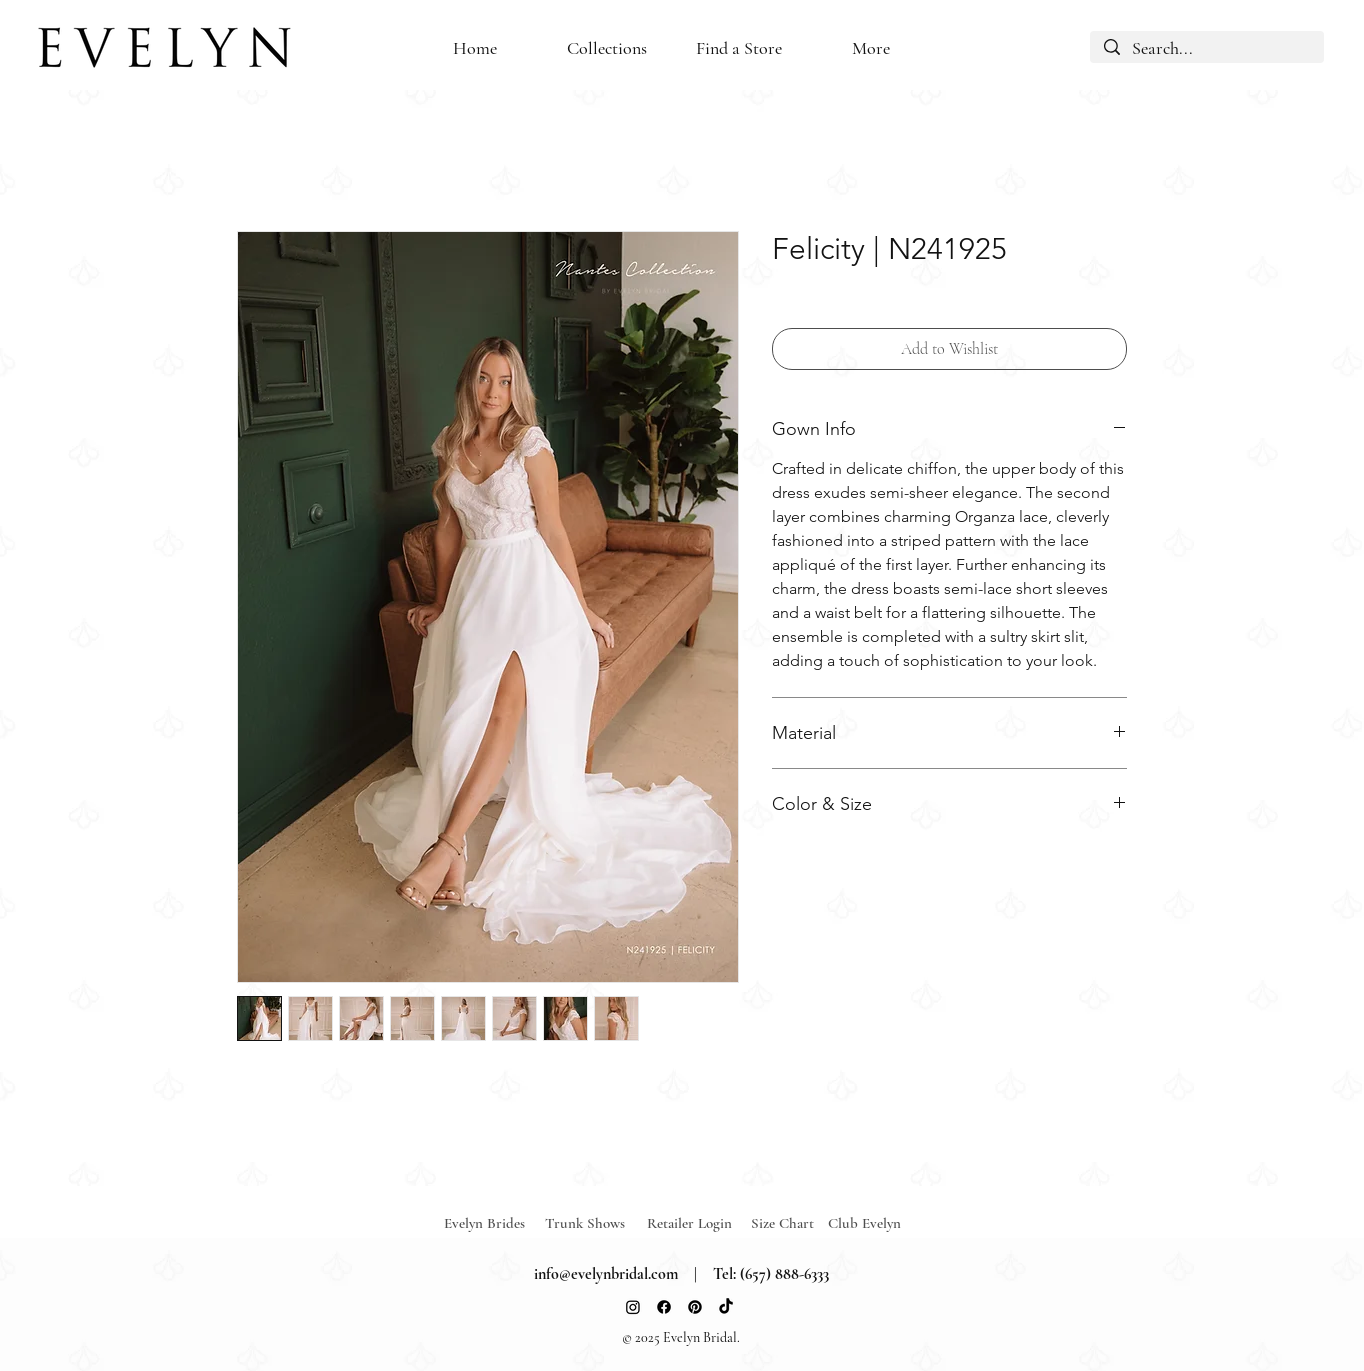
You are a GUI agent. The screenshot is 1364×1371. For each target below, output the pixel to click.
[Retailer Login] (698, 1223)
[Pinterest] (695, 1307)
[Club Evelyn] (864, 1223)
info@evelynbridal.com (606, 1274)
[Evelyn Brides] (495, 1223)
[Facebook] (664, 1307)
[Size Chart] (785, 1223)
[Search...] (1207, 49)
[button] (739, 48)
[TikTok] (726, 1307)
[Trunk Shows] (596, 1223)
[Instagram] (633, 1307)
